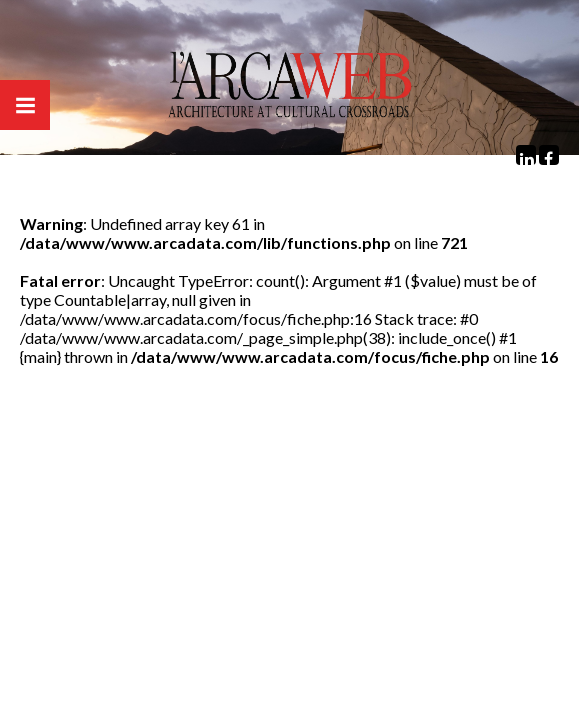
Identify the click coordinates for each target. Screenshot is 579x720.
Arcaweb (290, 90)
